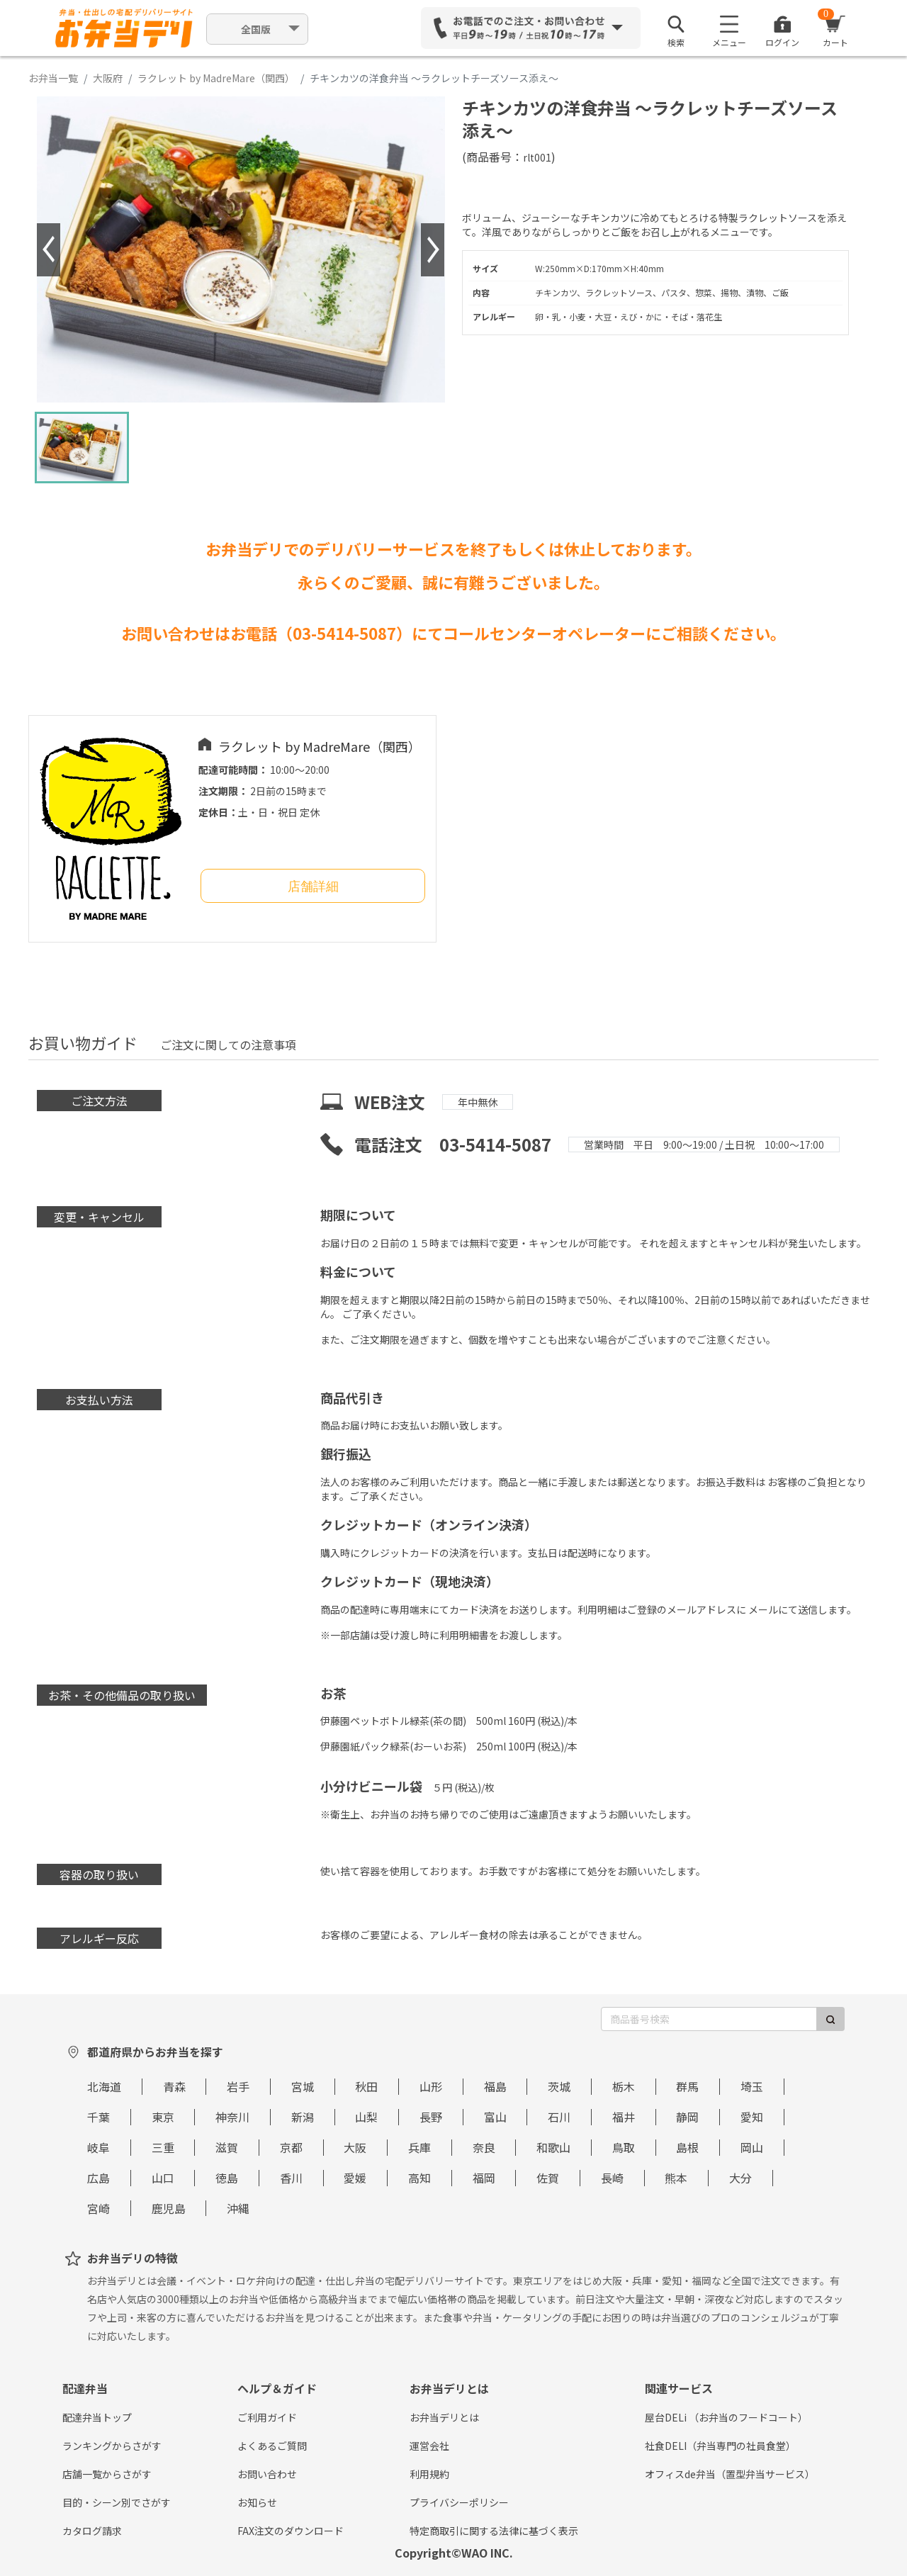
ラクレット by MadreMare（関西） (216, 78)
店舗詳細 (313, 886)
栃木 (623, 2086)
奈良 (484, 2147)
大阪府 (108, 78)
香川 (291, 2177)
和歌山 (553, 2147)
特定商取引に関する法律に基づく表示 (494, 2531)
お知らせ (257, 2502)
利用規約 (429, 2474)
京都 (291, 2147)
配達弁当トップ (97, 2417)
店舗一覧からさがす (107, 2474)
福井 (623, 2116)
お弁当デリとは (444, 2417)
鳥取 (623, 2147)
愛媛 (355, 2177)
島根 (687, 2147)
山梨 (366, 2116)
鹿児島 (169, 2208)
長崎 (612, 2177)
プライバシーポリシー (459, 2502)
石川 (559, 2116)
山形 (430, 2086)
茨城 (559, 2086)
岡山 (751, 2147)
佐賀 (547, 2177)
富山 (495, 2116)
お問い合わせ (267, 2474)
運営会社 (429, 2446)
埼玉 (751, 2086)
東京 (163, 2116)
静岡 (687, 2116)
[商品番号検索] (709, 2019)
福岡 (484, 2177)
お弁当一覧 (53, 78)
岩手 (238, 2086)
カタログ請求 (92, 2531)
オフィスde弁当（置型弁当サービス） (730, 2474)
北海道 (104, 2086)
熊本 (676, 2177)
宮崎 (98, 2208)
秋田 (366, 2086)
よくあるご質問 (272, 2446)
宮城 (302, 2086)
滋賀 (226, 2147)
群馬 (687, 2086)
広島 (98, 2177)
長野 (430, 2116)
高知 (419, 2177)
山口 (163, 2177)
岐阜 (98, 2147)
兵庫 (419, 2147)
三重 (163, 2147)
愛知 (751, 2116)
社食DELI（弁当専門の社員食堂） (720, 2446)
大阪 (355, 2147)
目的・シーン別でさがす (116, 2502)
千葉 (98, 2116)
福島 (495, 2086)
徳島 (226, 2177)
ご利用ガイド (267, 2417)
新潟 (302, 2116)
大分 (740, 2177)
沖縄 (238, 2208)
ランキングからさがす (112, 2446)
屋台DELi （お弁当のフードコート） (726, 2417)
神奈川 (232, 2116)
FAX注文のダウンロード (290, 2531)
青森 (174, 2086)
